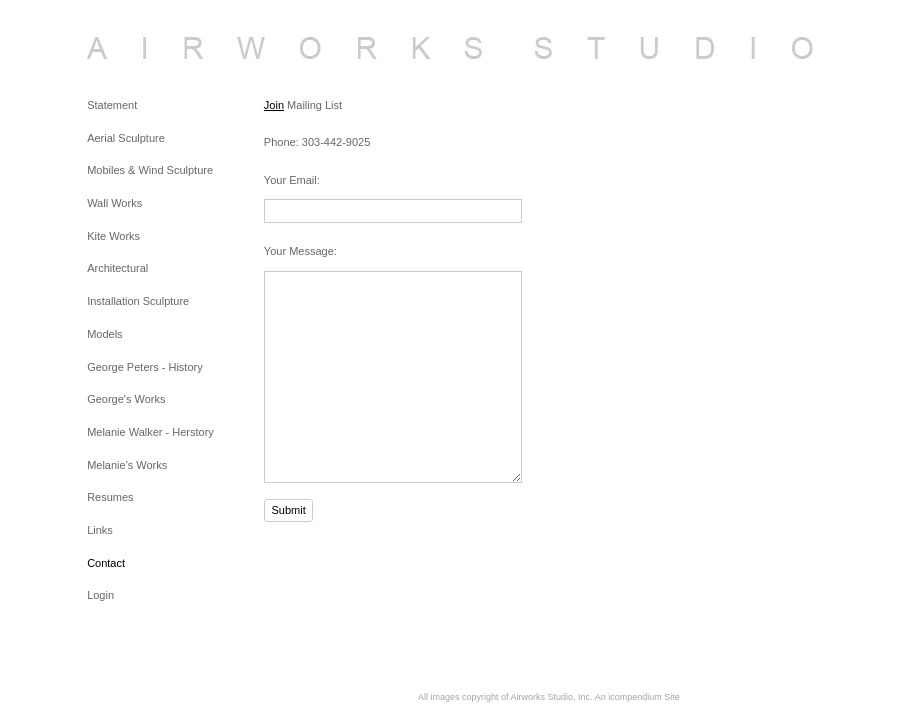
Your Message (299, 251)
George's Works (126, 399)
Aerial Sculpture (126, 138)
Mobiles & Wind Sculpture (150, 170)
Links (100, 530)
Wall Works (114, 203)
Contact (106, 563)
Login (100, 595)
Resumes (110, 497)
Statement (112, 105)
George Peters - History (145, 367)
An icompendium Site (637, 697)
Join (274, 105)
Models (104, 334)
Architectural (117, 268)
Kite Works (113, 236)
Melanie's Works (127, 465)
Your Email (290, 180)
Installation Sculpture (138, 301)
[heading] (137, 48)
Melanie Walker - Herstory (150, 432)
